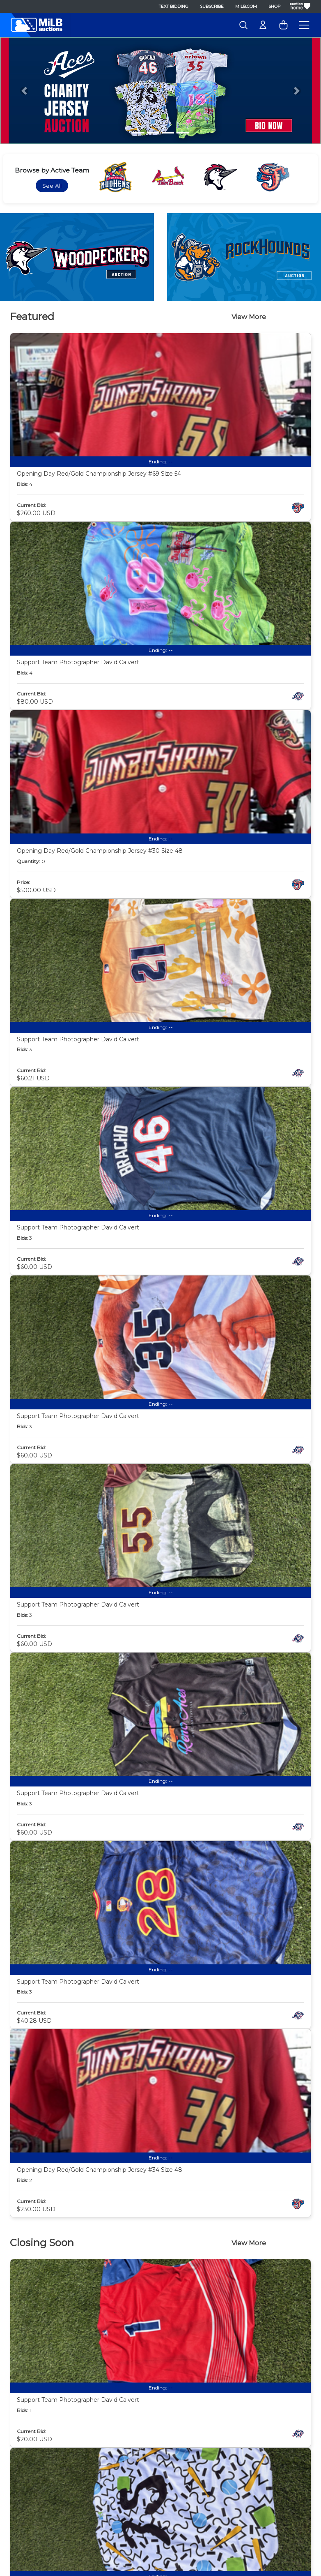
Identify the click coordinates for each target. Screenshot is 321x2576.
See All (52, 185)
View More (249, 317)
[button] (24, 90)
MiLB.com (246, 6)
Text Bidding (173, 6)
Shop (274, 6)
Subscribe (212, 6)
